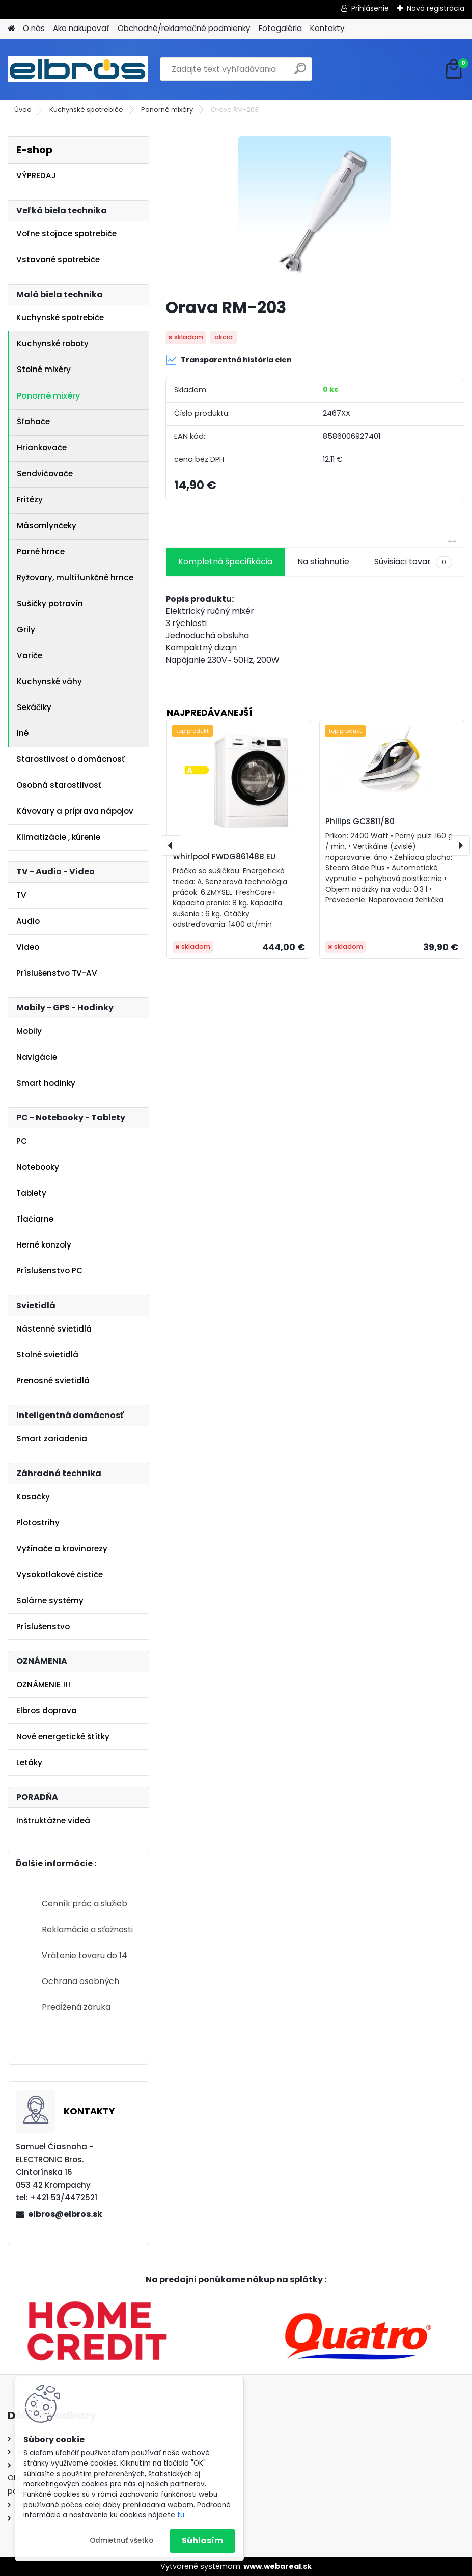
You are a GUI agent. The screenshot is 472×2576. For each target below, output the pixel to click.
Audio (28, 921)
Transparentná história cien (228, 359)
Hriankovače (42, 447)
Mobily (29, 1031)
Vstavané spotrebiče (58, 259)
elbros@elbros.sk (65, 2214)
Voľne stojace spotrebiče (66, 233)
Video (27, 947)
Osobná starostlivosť (58, 785)
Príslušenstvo (43, 1626)
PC (21, 1141)
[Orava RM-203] (314, 212)
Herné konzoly (43, 1244)
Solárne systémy (50, 1600)
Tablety (31, 1192)
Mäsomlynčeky (46, 525)
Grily (26, 629)
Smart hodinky (45, 1083)
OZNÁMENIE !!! (43, 1684)
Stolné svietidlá (47, 1354)
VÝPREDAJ (36, 175)
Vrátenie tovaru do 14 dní (84, 1958)
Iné (23, 733)
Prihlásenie (370, 8)
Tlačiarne (34, 1218)
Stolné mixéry (44, 369)
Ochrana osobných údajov (80, 1984)
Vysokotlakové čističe (59, 1574)
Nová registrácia (435, 8)
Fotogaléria (280, 28)
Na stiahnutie (323, 562)
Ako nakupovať (81, 28)
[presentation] (171, 845)
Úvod (23, 110)
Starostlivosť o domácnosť (70, 759)
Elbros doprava (46, 1710)
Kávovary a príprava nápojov (74, 811)
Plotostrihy (38, 1522)
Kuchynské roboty (53, 343)
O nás (34, 28)
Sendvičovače (45, 473)
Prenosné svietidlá (53, 1380)
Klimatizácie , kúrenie (58, 837)
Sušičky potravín (50, 603)
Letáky (29, 1762)
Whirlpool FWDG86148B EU (224, 856)
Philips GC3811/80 (360, 821)
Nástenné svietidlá (54, 1328)
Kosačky (33, 1496)
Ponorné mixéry (167, 110)
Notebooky (37, 1167)
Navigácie (36, 1057)
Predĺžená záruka (76, 2007)
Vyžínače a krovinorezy (61, 1548)
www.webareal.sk (277, 2566)
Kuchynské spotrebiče (86, 110)
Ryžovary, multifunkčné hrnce (75, 577)
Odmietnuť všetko (121, 2540)
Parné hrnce (41, 551)
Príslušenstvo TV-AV (56, 973)
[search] (300, 72)
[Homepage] (11, 29)
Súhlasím (202, 2540)
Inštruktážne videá (53, 1820)
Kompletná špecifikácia (225, 562)
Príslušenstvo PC (49, 1270)
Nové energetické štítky (62, 1736)
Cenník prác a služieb (84, 1903)
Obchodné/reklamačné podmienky (184, 28)
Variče (29, 655)
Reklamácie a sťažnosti (87, 1929)
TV (21, 895)
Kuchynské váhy (49, 681)
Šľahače (33, 421)
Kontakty (327, 28)
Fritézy (30, 499)
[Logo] (78, 69)
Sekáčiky (34, 707)
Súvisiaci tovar (413, 562)
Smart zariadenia (51, 1438)
